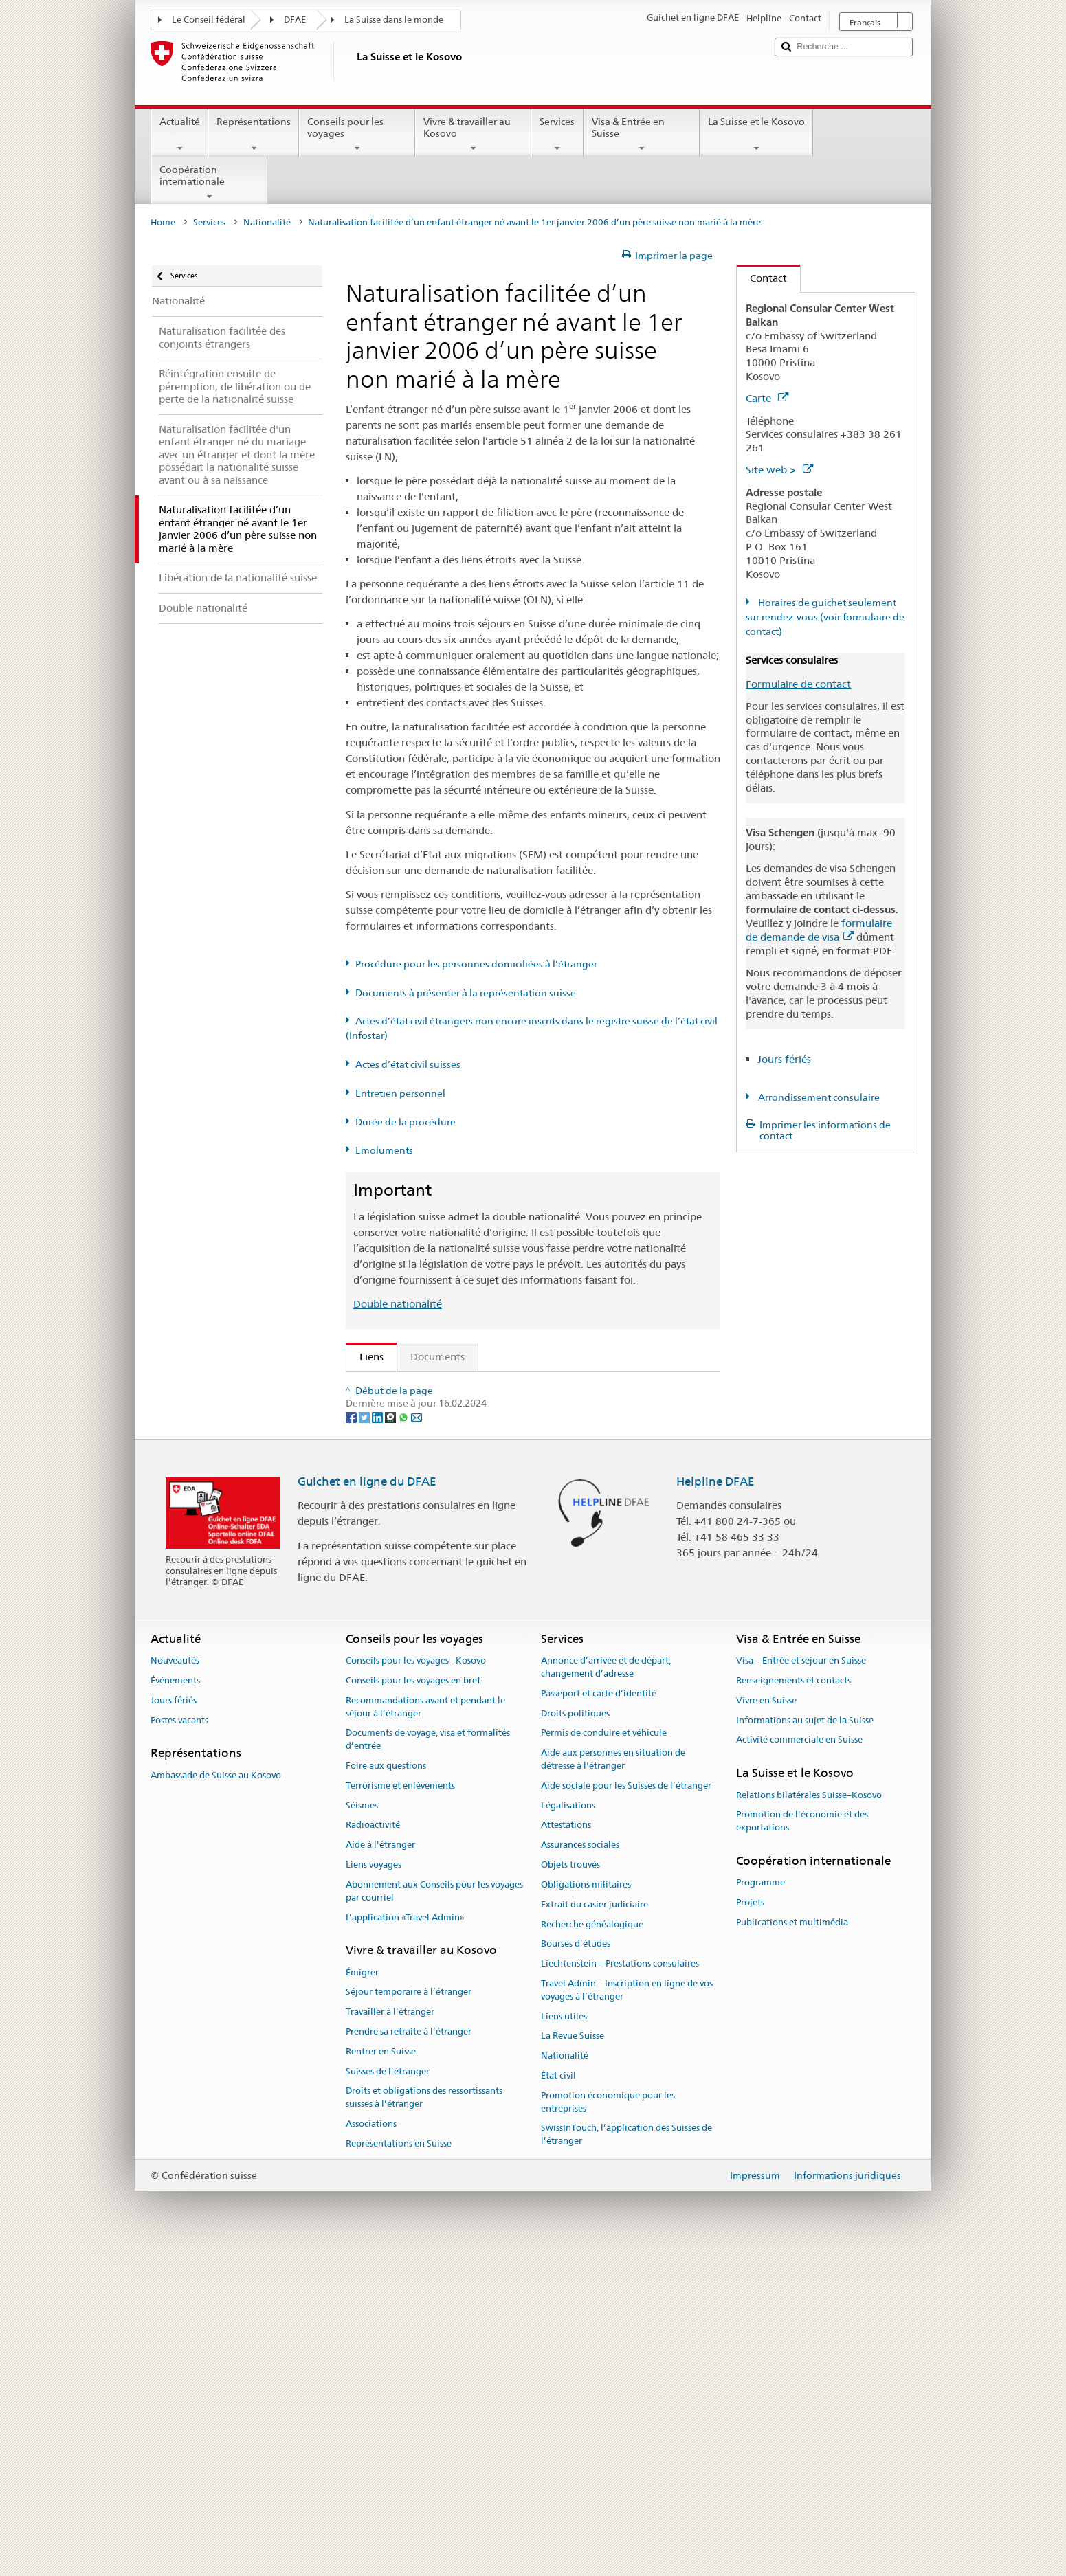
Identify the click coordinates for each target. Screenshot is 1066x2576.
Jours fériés (784, 1059)
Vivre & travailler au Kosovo (473, 134)
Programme (760, 2207)
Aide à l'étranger (380, 2169)
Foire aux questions (386, 2090)
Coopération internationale (209, 182)
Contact (762, 277)
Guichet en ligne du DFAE (367, 1806)
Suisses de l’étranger (388, 2395)
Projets (750, 2226)
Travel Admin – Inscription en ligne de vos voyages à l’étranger (627, 2314)
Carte (767, 398)
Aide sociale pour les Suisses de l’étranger (626, 2110)
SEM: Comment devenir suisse (433, 1386)
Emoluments (384, 1150)
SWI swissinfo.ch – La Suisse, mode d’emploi (467, 1644)
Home (163, 222)
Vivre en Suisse (766, 2024)
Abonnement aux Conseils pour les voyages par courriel (434, 2215)
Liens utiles (564, 2341)
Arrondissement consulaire (818, 1097)
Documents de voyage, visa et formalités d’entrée (428, 2064)
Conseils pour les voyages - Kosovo (416, 1985)
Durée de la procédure (405, 1122)
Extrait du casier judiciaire (594, 2229)
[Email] (416, 1740)
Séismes (362, 2130)
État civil (558, 2400)
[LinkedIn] (378, 1740)
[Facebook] (352, 1740)
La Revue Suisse (572, 2360)
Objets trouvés (570, 2189)
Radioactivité (373, 2149)
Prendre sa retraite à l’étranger (408, 2356)
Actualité (180, 134)
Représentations (253, 134)
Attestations (566, 2149)
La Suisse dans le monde (393, 19)
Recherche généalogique (592, 2248)
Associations (371, 2448)
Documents (437, 1356)
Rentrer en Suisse (381, 2376)
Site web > (779, 469)
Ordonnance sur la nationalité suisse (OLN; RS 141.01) (491, 1483)
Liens (365, 1356)
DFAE (295, 19)
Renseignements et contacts (793, 2005)
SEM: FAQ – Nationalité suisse (433, 1411)
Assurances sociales (580, 2169)
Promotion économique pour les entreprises (608, 2426)
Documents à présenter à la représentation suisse (465, 992)
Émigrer (362, 2297)
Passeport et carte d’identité (598, 2018)
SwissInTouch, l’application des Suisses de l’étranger (626, 2459)
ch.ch (375, 1620)
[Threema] (391, 1740)
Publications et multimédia (792, 2246)
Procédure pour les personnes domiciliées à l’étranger (476, 964)
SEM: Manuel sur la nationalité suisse (450, 1435)
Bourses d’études (575, 2268)
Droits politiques (575, 2037)
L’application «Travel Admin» (405, 2242)
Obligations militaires (586, 2209)
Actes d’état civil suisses (407, 1064)
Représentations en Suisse (399, 2468)
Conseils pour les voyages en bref (413, 2005)
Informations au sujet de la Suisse (805, 2044)
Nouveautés (175, 1985)
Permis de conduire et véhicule (604, 2057)
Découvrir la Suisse (407, 1596)
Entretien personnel (400, 1093)
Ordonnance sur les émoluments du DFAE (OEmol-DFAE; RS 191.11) (524, 1507)
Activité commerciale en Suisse (799, 2064)
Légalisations (568, 2130)
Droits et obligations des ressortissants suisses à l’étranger (424, 2422)
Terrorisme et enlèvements (400, 2110)
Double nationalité (397, 1303)
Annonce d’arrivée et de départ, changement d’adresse (606, 1991)
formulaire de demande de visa (819, 930)
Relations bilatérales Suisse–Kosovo (809, 2119)
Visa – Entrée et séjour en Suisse (801, 1985)
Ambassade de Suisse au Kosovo (216, 2099)
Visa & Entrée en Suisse (641, 134)
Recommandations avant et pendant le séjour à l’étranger (425, 2031)
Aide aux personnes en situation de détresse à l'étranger (613, 2083)
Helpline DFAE (715, 1806)
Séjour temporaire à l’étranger (408, 2316)
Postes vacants (179, 2044)
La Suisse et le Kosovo (756, 134)
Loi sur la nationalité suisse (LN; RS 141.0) (461, 1459)
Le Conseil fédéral (208, 19)
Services (557, 134)
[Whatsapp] (404, 1740)
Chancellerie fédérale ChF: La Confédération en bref (486, 1669)
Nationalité (267, 222)
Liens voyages (373, 2189)
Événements (175, 2005)
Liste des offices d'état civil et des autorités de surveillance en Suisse (523, 1572)
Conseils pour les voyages (357, 134)
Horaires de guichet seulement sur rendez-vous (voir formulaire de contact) (825, 617)
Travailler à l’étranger (390, 2336)
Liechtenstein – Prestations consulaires (620, 2288)
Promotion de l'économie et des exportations (802, 2145)
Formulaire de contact (798, 684)
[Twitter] (365, 1740)
